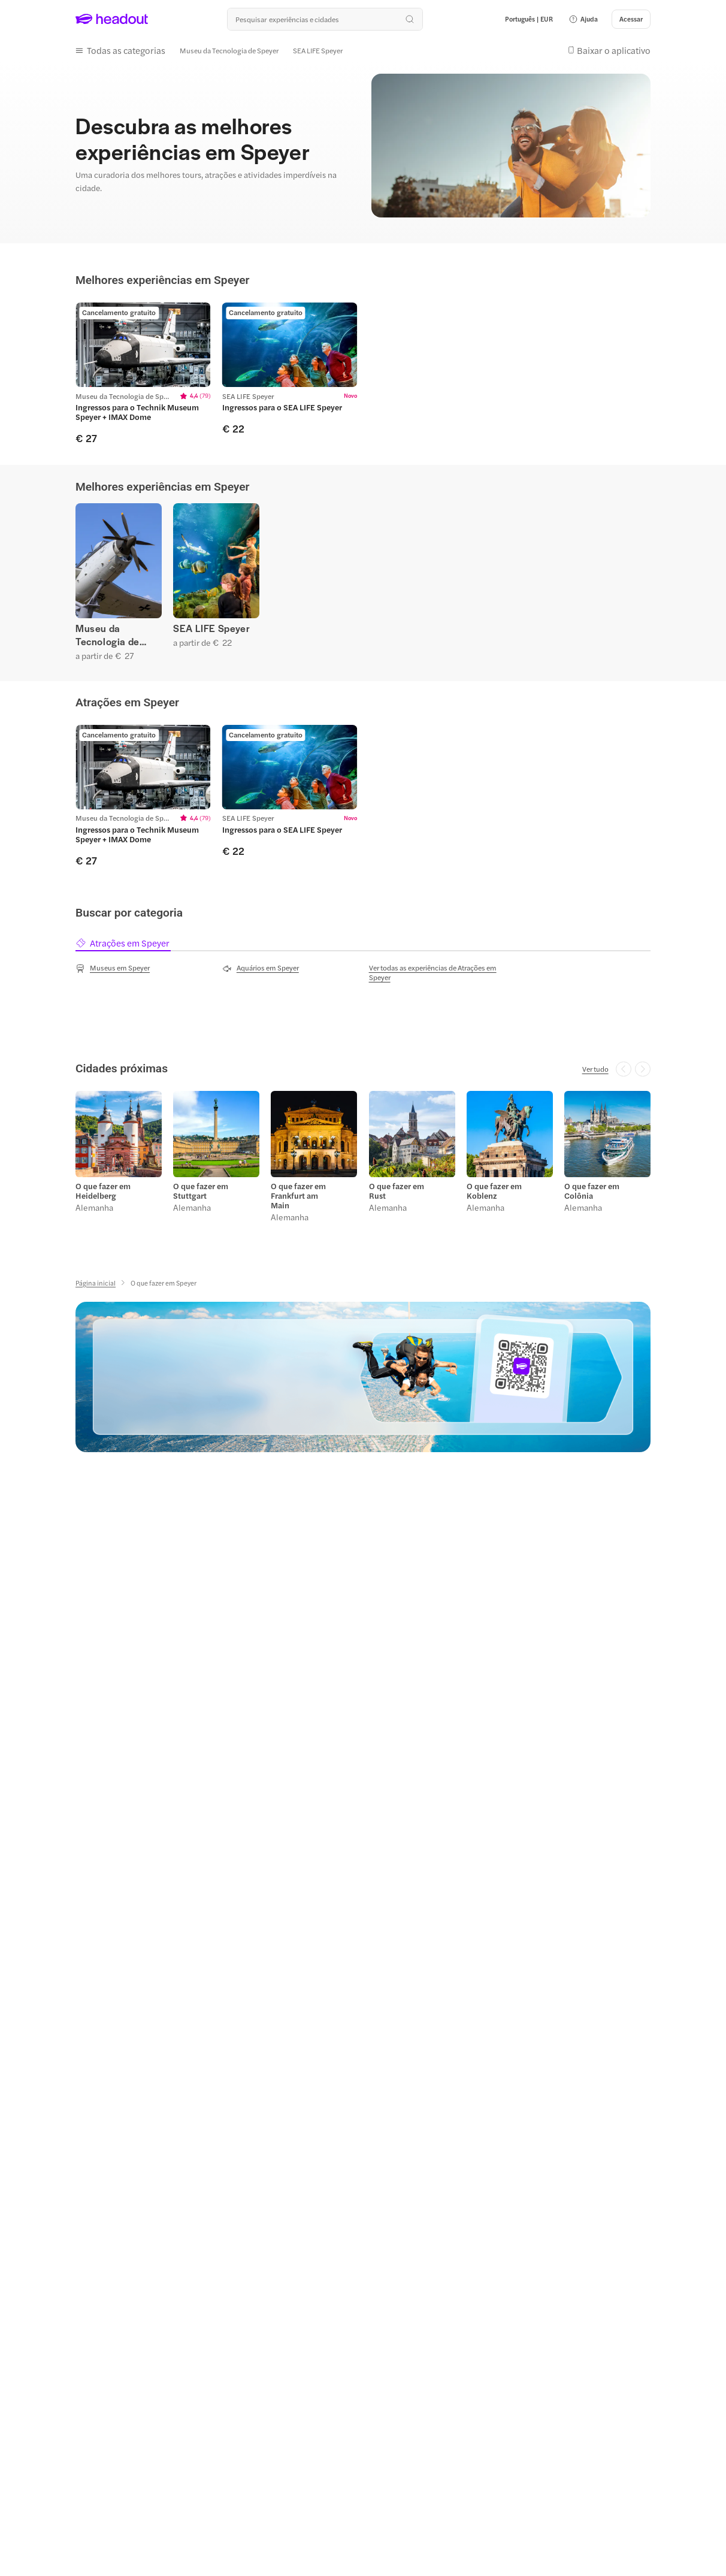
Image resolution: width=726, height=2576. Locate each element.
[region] (362, 373)
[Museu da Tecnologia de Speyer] (229, 50)
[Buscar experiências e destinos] (325, 19)
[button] (583, 19)
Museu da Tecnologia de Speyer (107, 635)
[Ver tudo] (595, 1069)
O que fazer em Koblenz (494, 1191)
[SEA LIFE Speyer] (318, 50)
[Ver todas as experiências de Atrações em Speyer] (436, 972)
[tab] (123, 943)
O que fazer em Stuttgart (200, 1191)
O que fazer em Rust (396, 1191)
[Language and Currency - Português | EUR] (529, 19)
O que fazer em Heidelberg (103, 1191)
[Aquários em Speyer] (260, 968)
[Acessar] (631, 19)
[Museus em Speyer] (112, 968)
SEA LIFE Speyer (211, 628)
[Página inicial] (95, 1283)
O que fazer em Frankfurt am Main (298, 1195)
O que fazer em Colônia (591, 1191)
